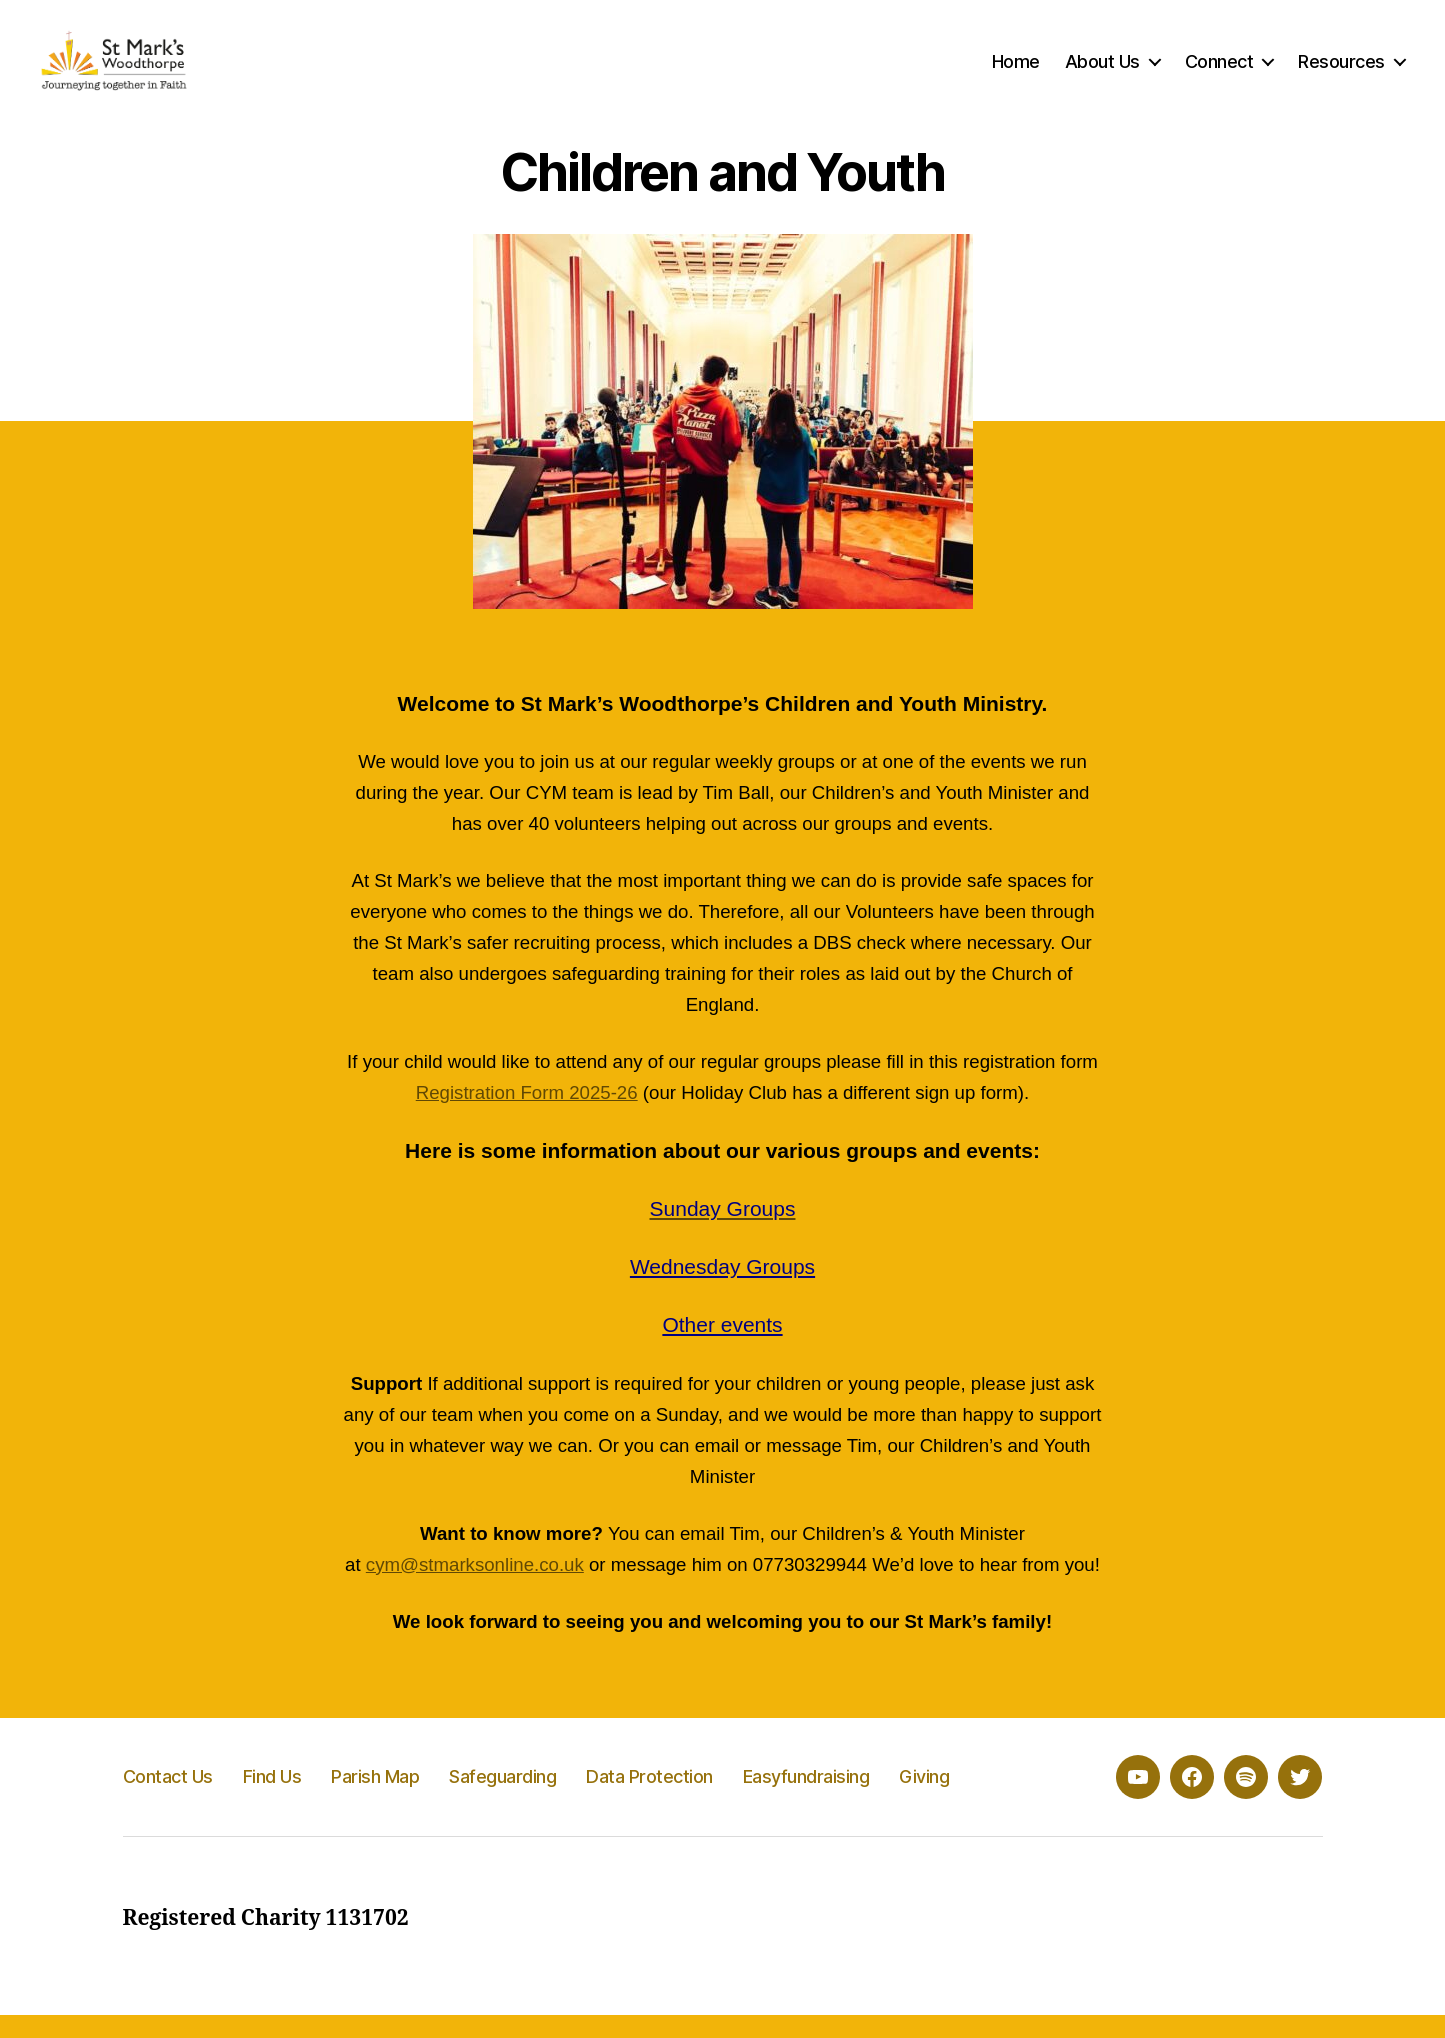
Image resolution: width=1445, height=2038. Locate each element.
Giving (924, 1799)
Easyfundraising (806, 1799)
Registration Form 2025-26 (527, 1116)
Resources (1341, 72)
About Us (1102, 72)
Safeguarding (502, 1799)
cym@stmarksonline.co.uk (475, 1587)
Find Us (272, 1799)
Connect (1219, 72)
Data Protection (649, 1799)
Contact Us (168, 1799)
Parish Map (375, 1799)
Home (1016, 72)
